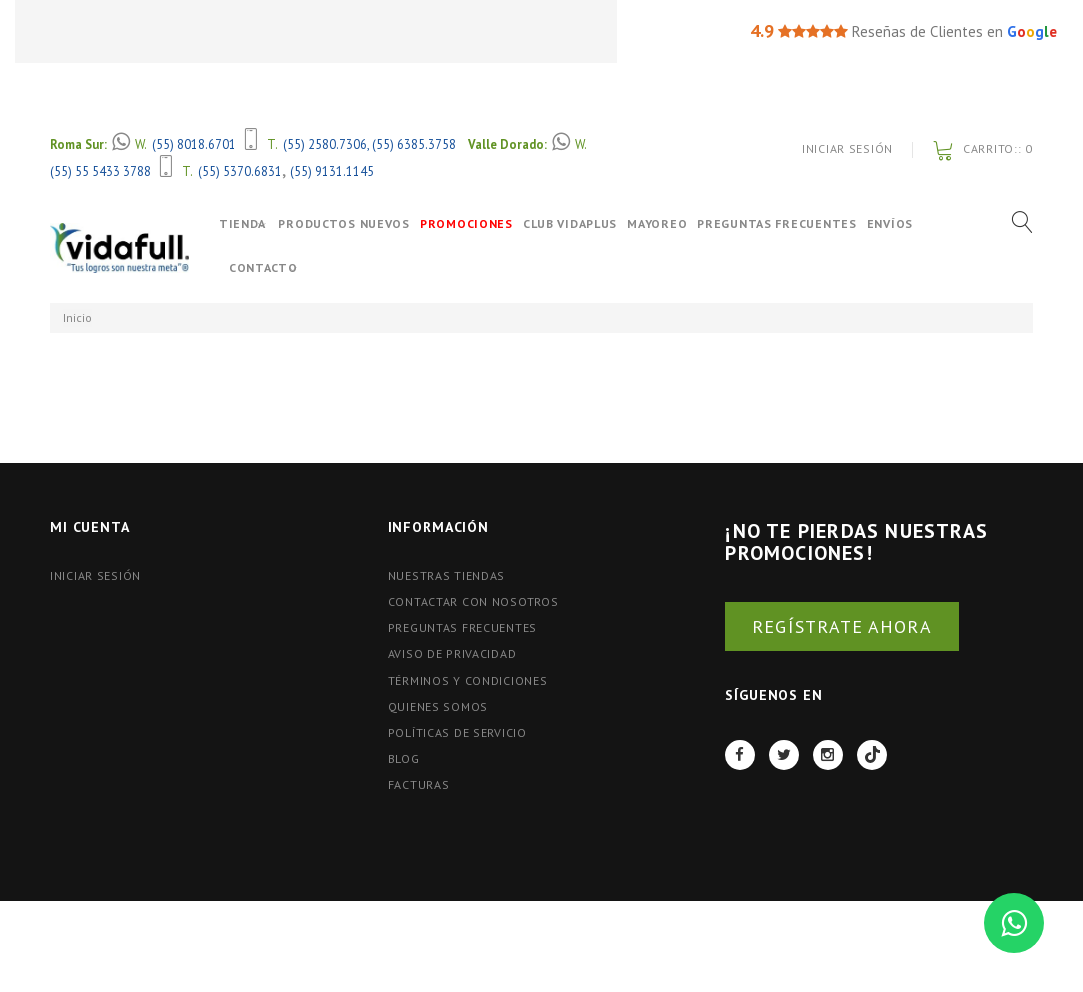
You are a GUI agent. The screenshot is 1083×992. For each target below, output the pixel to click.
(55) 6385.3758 (414, 144)
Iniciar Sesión (847, 148)
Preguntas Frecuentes (794, 223)
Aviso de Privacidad (452, 653)
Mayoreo (675, 223)
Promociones (484, 223)
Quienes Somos (438, 706)
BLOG (404, 758)
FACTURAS (419, 784)
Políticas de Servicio (457, 732)
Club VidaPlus (588, 223)
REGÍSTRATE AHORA (841, 626)
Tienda (242, 223)
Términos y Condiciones (468, 680)
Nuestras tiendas (447, 575)
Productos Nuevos (362, 223)
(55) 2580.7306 (325, 144)
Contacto (263, 267)
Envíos (907, 223)
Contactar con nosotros (473, 601)
